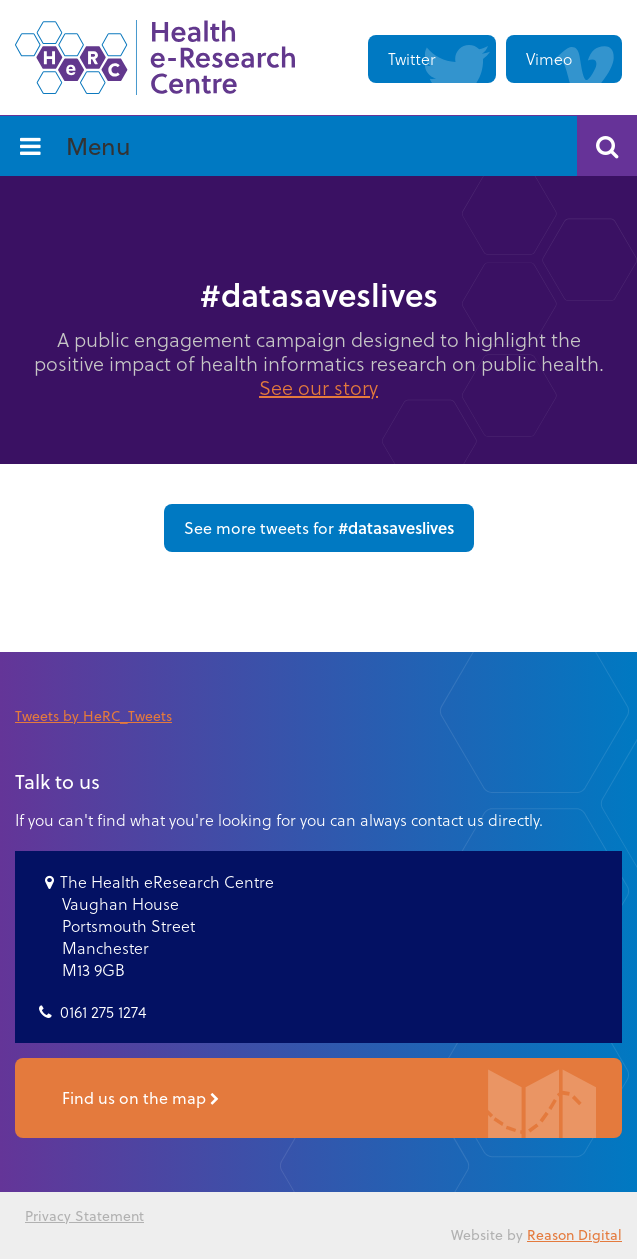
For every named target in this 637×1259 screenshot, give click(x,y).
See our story (318, 387)
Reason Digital (574, 1234)
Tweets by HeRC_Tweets (93, 715)
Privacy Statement (84, 1215)
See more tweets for (319, 527)
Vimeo (549, 58)
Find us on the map (140, 1100)
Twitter (412, 58)
